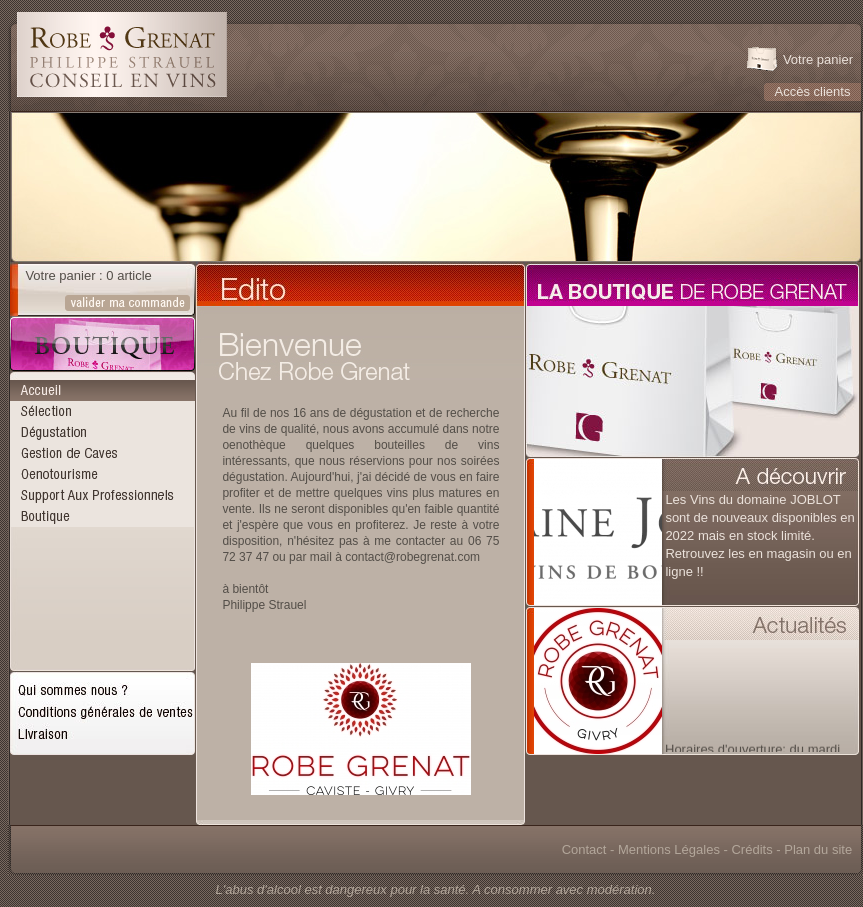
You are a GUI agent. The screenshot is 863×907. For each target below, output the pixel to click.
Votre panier (818, 59)
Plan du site (818, 849)
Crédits (751, 849)
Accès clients (813, 91)
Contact (584, 849)
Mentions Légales (669, 849)
